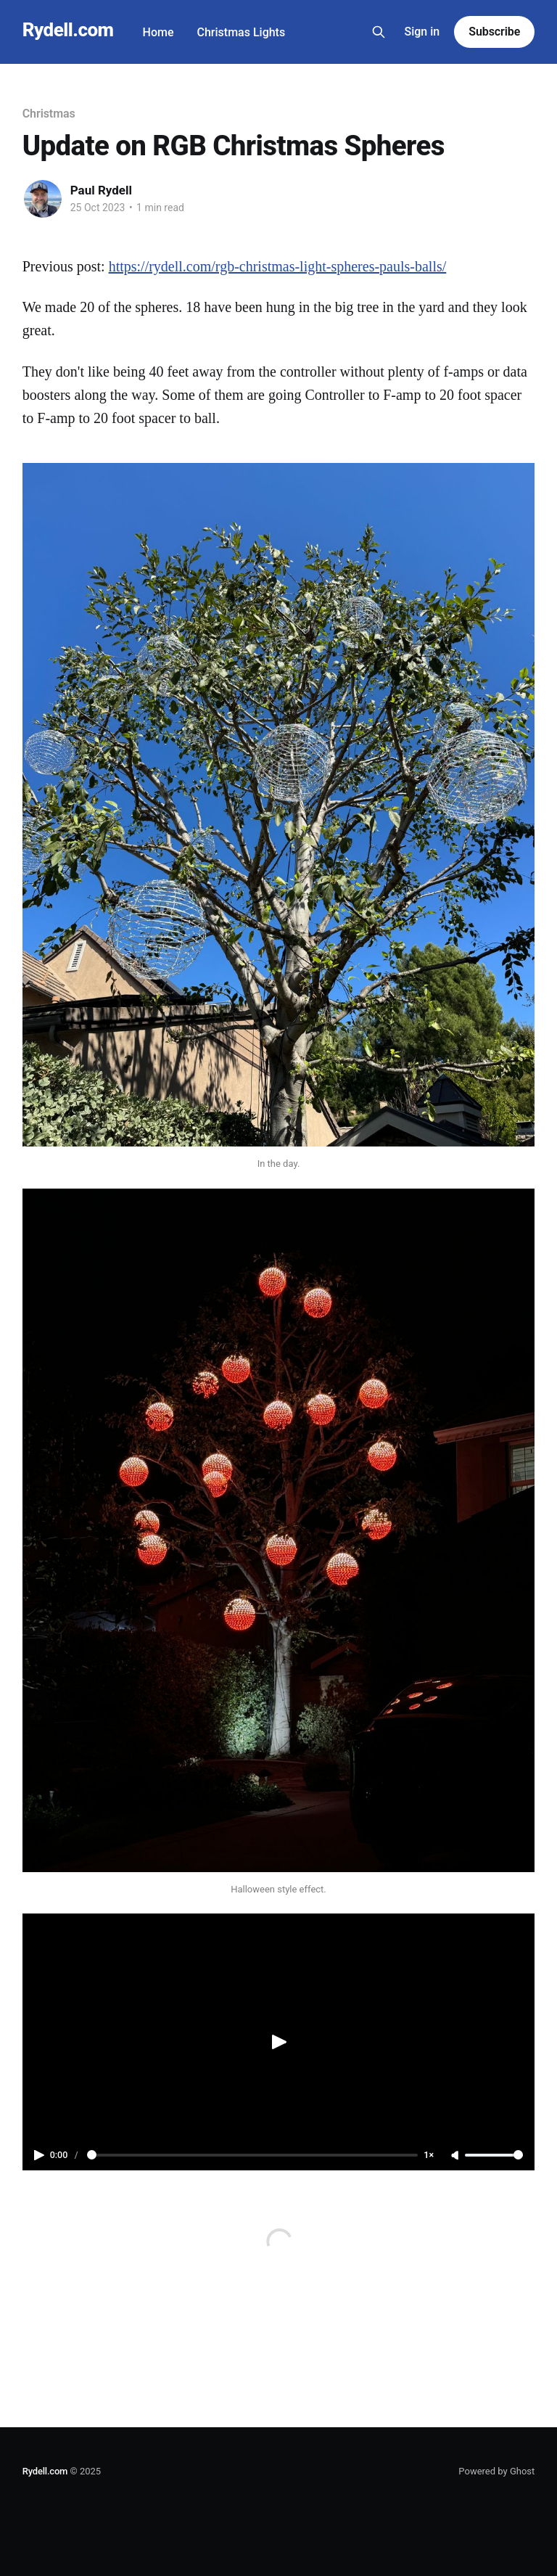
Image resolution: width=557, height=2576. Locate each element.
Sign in (422, 31)
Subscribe (494, 31)
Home (158, 32)
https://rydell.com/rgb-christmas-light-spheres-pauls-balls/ (278, 266)
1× (429, 2154)
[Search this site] (378, 32)
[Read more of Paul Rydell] (42, 199)
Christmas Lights (241, 32)
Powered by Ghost (496, 2471)
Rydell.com (68, 30)
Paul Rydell (101, 190)
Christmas (48, 113)
